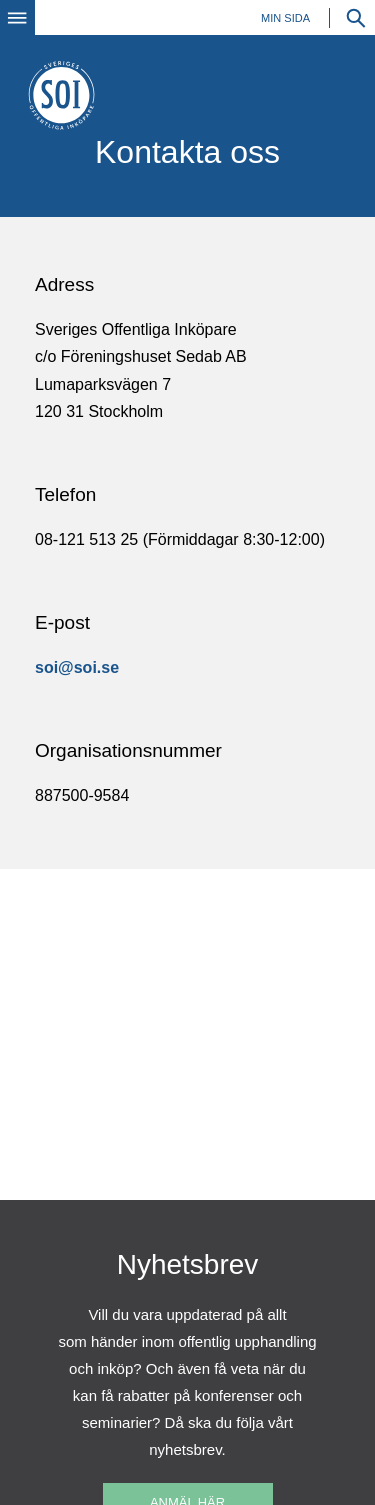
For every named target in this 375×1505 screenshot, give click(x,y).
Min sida (285, 18)
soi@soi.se (77, 667)
